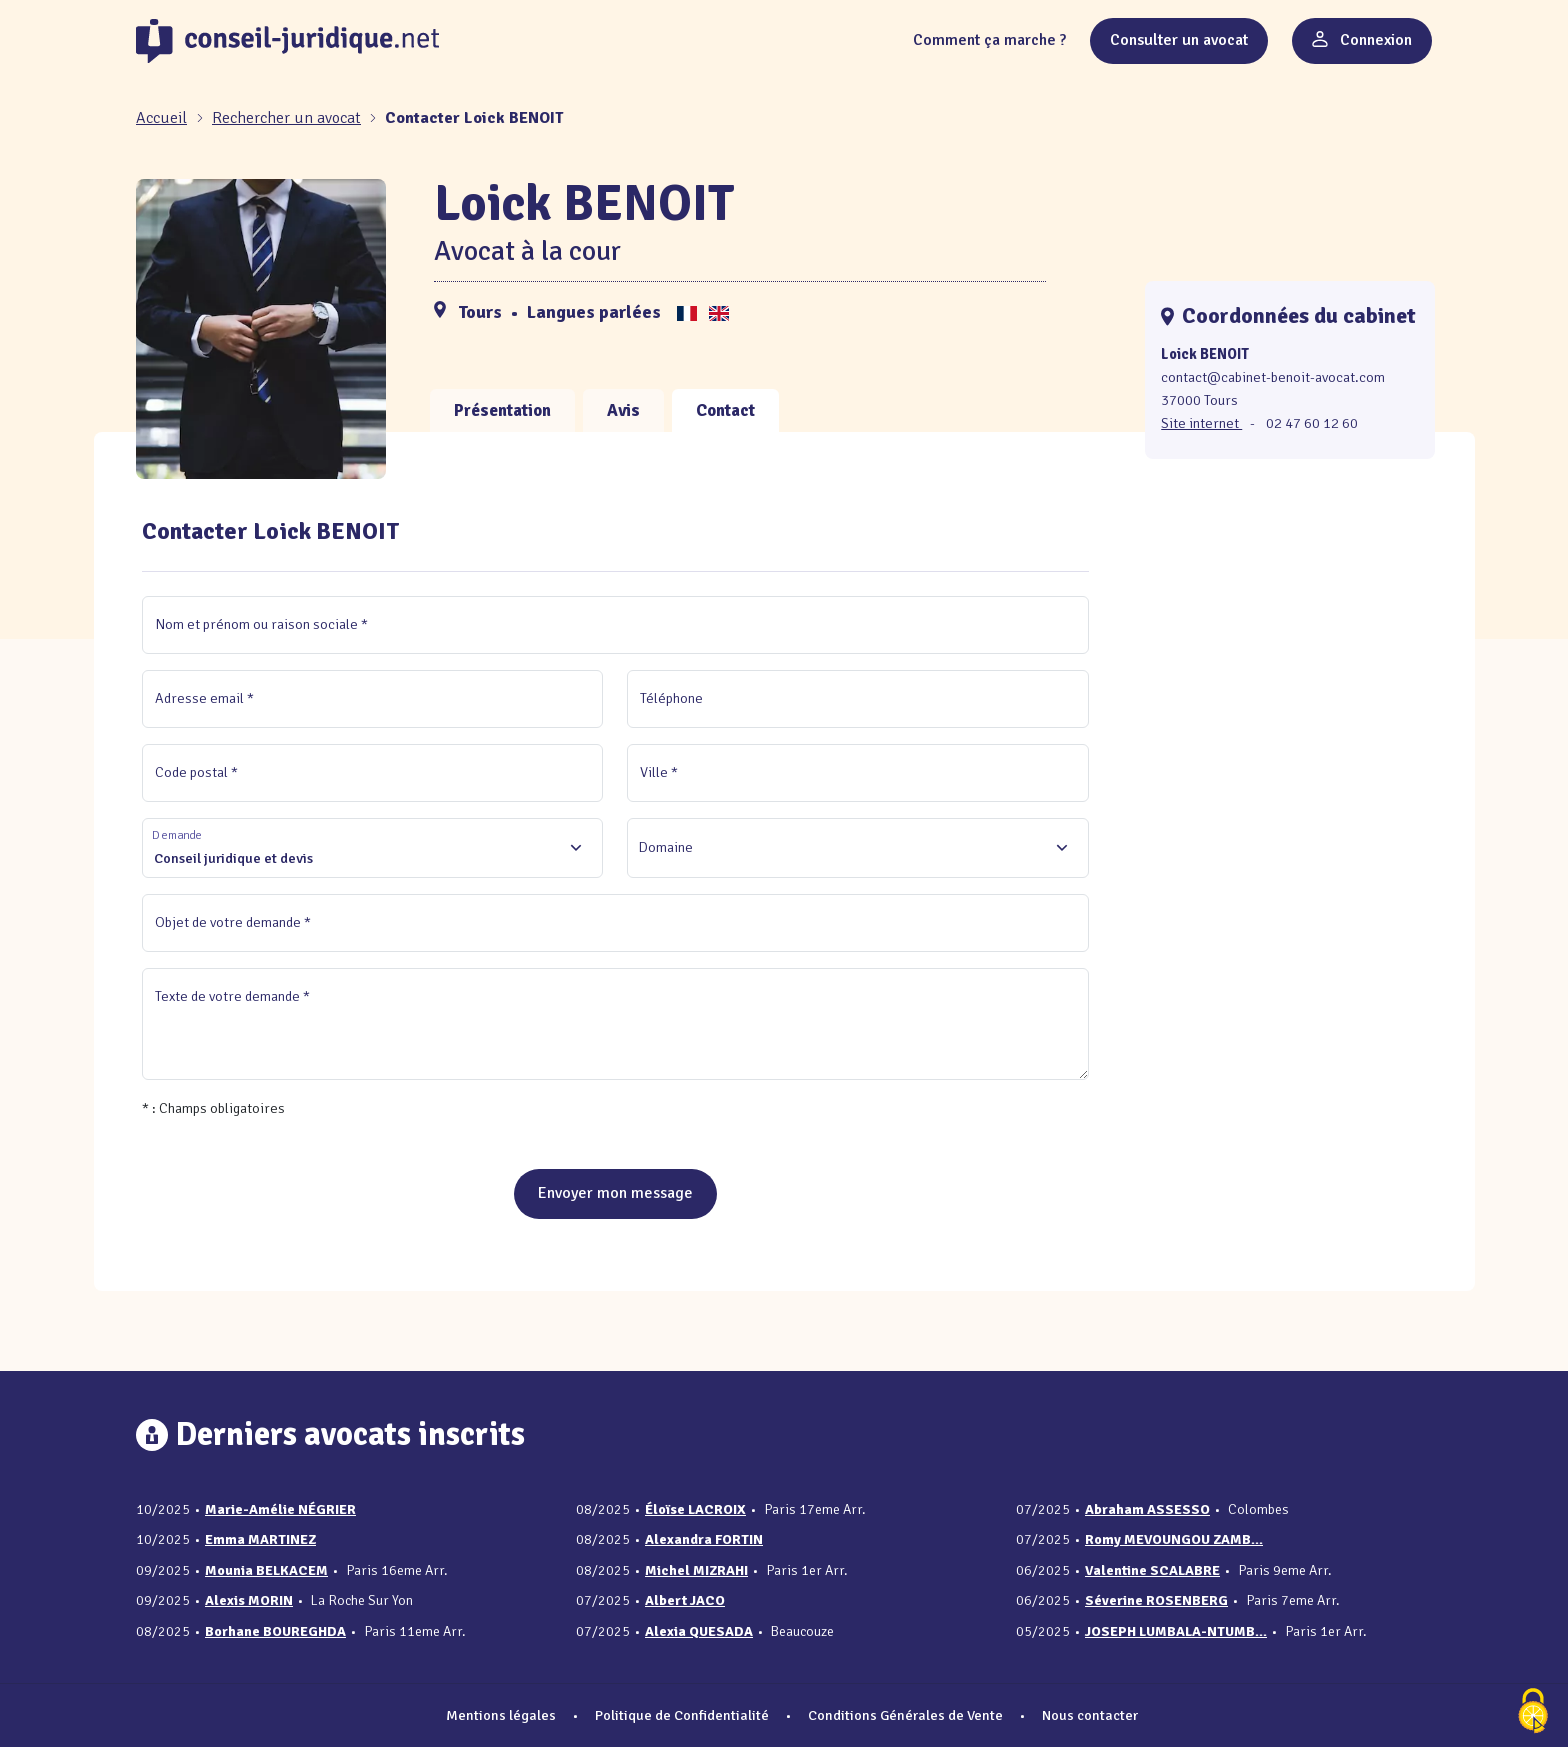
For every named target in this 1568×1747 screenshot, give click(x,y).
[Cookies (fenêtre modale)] (1533, 1712)
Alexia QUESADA (699, 1631)
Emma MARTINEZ (260, 1539)
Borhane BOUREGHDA (275, 1631)
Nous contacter (1090, 1715)
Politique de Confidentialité (682, 1715)
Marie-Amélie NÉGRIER (280, 1509)
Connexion (1362, 40)
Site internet (1201, 423)
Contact (725, 410)
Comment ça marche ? (989, 40)
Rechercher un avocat (286, 118)
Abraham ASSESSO (1147, 1509)
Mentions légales (501, 1715)
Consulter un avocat (1179, 40)
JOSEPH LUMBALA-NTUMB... (1176, 1631)
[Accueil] (163, 118)
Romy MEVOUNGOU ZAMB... (1174, 1539)
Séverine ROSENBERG (1156, 1600)
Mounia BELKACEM (266, 1570)
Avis (623, 410)
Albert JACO (685, 1600)
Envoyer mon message (615, 1193)
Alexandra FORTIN (704, 1539)
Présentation (502, 410)
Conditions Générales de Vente (905, 1715)
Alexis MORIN (249, 1600)
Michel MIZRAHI (696, 1570)
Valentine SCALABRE (1152, 1570)
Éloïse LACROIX (695, 1509)
